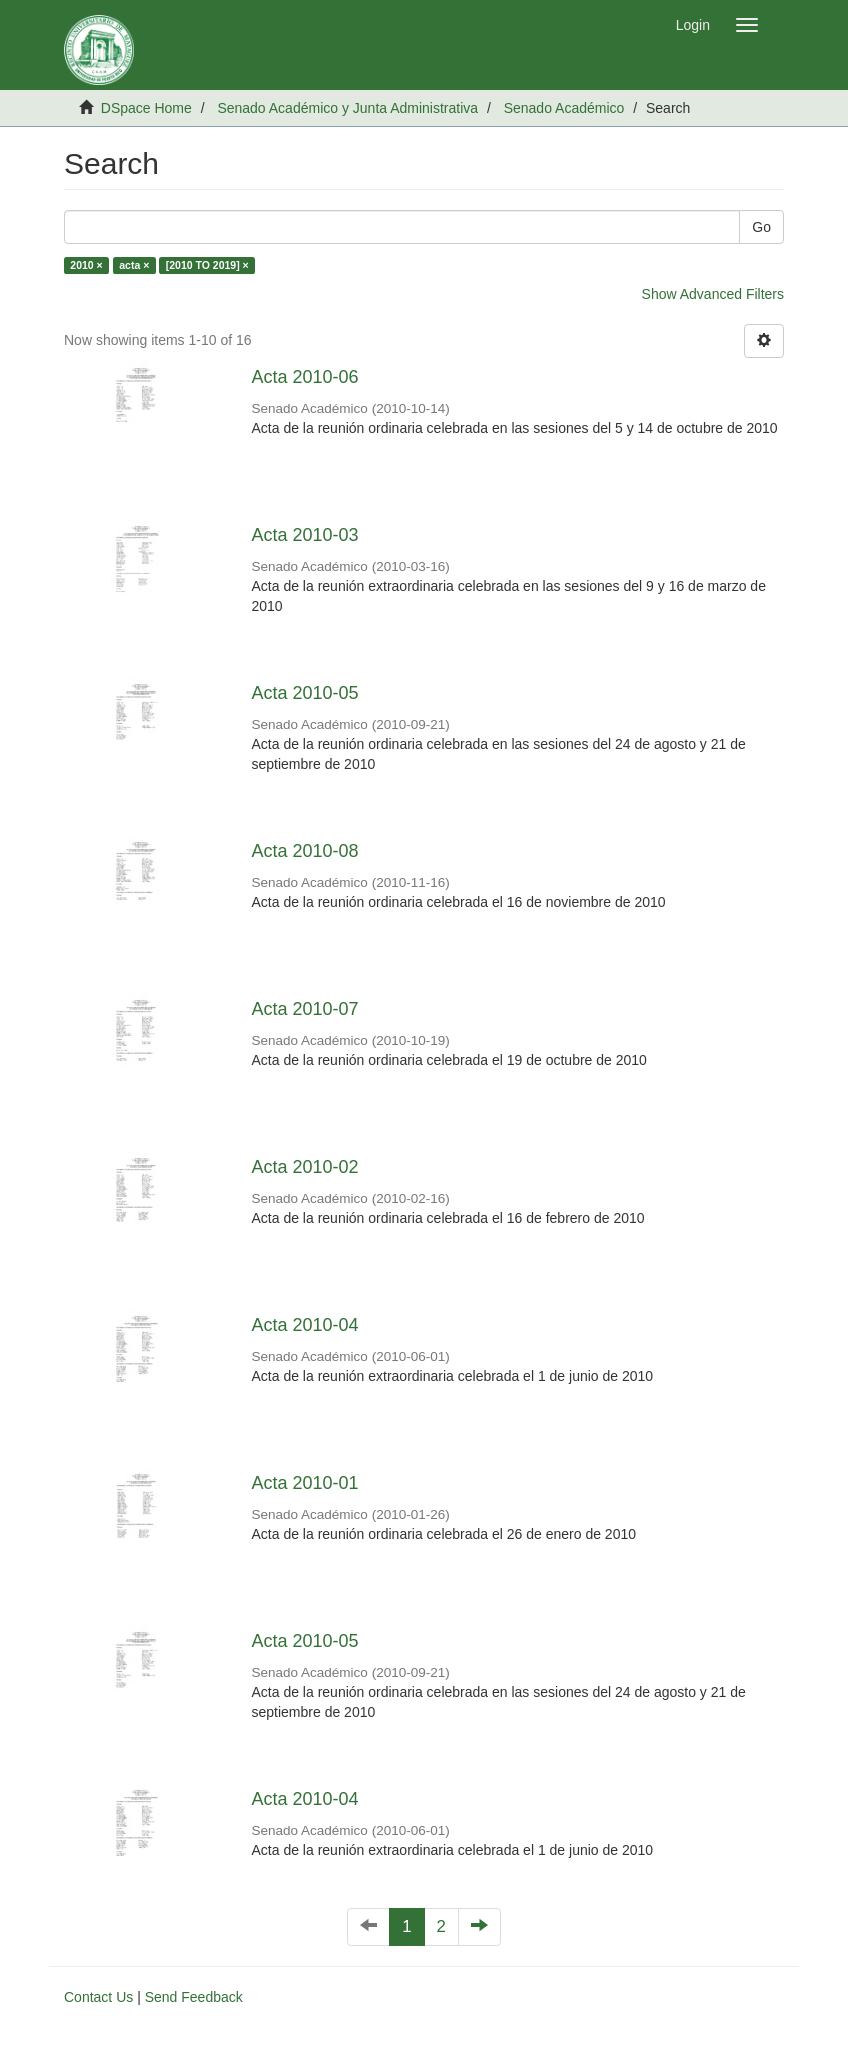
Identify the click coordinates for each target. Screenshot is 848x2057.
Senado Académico (564, 108)
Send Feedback (194, 1997)
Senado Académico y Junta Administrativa (347, 108)
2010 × (86, 265)
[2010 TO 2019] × (207, 265)
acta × (134, 265)
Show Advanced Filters (713, 294)
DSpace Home (146, 108)
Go (761, 227)
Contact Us (98, 1997)
